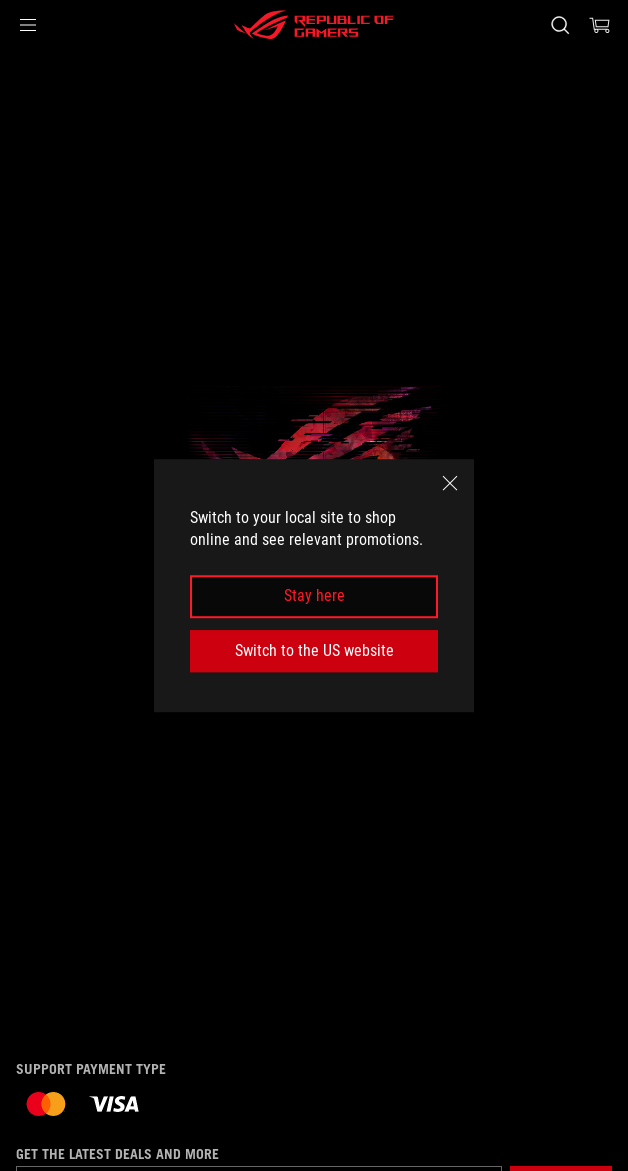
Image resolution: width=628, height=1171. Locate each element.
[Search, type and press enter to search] (559, 25)
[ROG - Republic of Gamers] (314, 25)
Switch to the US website (314, 650)
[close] (450, 483)
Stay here (314, 596)
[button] (28, 25)
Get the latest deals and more (117, 1154)
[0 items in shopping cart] (600, 25)
